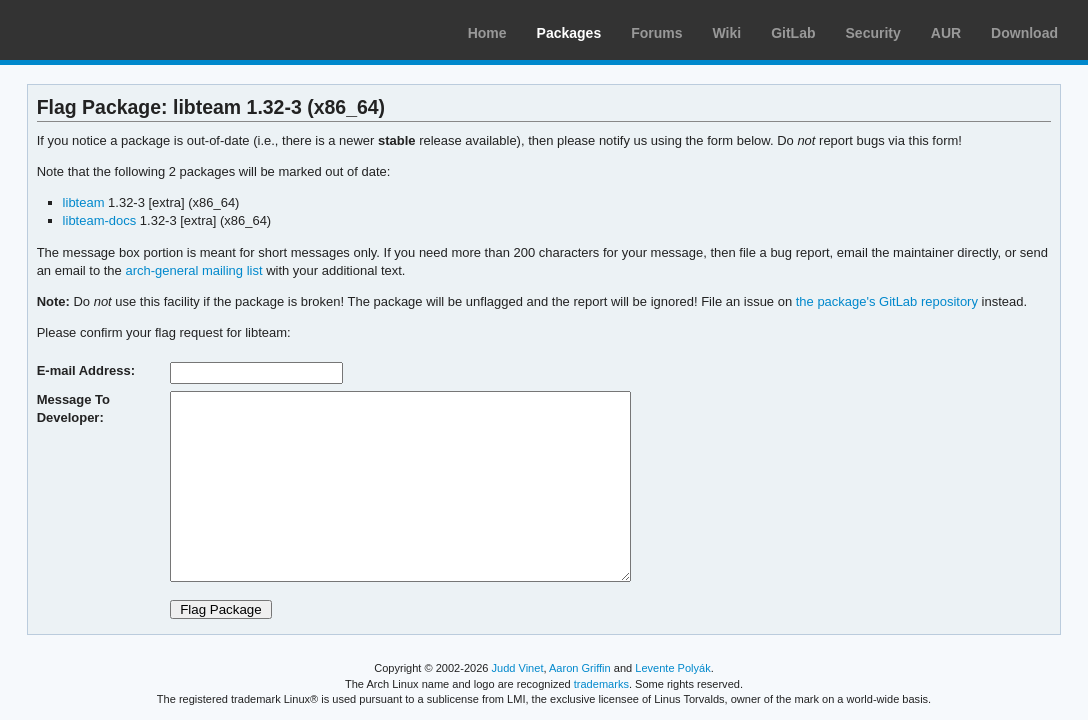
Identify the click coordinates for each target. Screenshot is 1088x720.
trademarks (601, 684)
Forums (656, 33)
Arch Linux (110, 30)
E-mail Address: (86, 370)
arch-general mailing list (193, 270)
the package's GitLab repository (887, 301)
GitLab (793, 33)
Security (873, 33)
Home (487, 33)
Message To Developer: (73, 408)
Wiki (727, 33)
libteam (84, 202)
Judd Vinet (518, 668)
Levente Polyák (672, 668)
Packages (569, 33)
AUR (946, 33)
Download (1024, 33)
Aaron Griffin (580, 668)
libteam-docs (100, 220)
